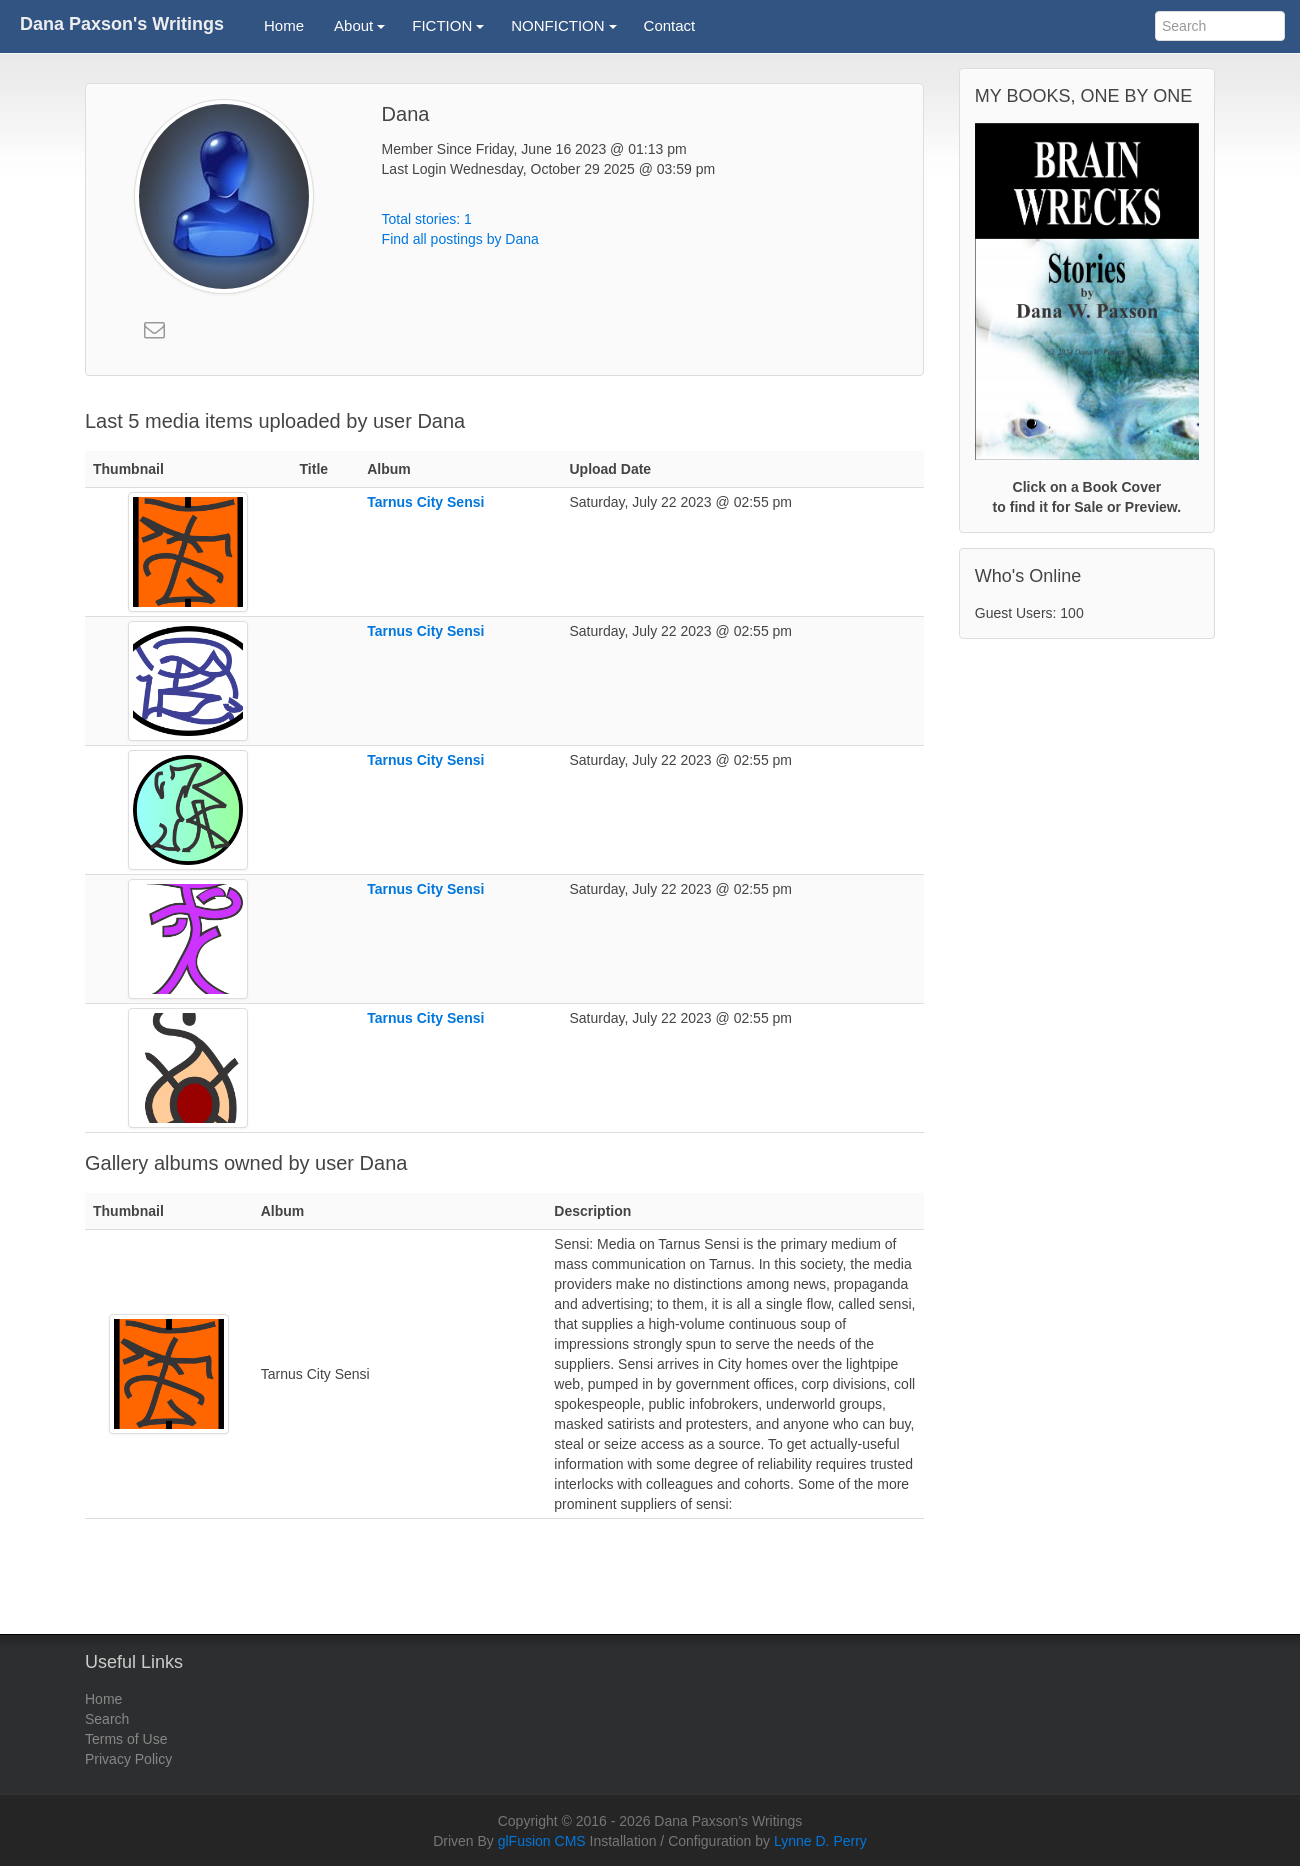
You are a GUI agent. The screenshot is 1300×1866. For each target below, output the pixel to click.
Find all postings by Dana (460, 239)
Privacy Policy (128, 1759)
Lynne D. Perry (820, 1841)
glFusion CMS (542, 1841)
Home (103, 1699)
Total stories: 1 (427, 219)
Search (107, 1719)
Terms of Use (126, 1739)
